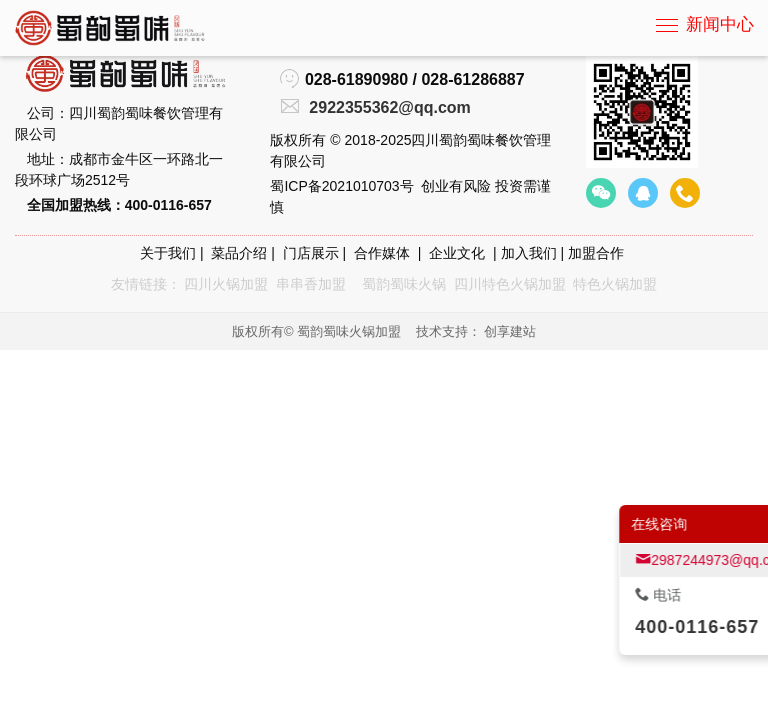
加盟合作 (596, 253)
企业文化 (457, 253)
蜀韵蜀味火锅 (404, 284)
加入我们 (529, 253)
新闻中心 (720, 24)
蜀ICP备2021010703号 (341, 186)
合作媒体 (382, 253)
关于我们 (168, 253)
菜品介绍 (239, 253)
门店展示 (311, 253)
